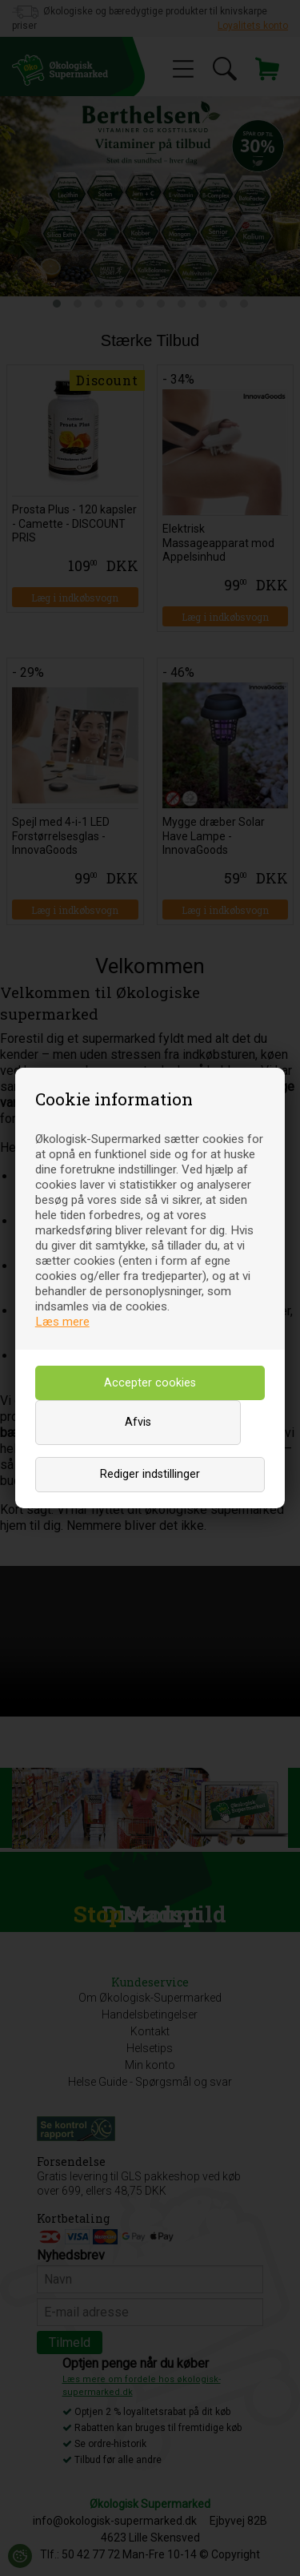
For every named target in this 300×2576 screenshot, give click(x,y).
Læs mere (62, 1321)
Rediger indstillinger (150, 1474)
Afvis (138, 1422)
